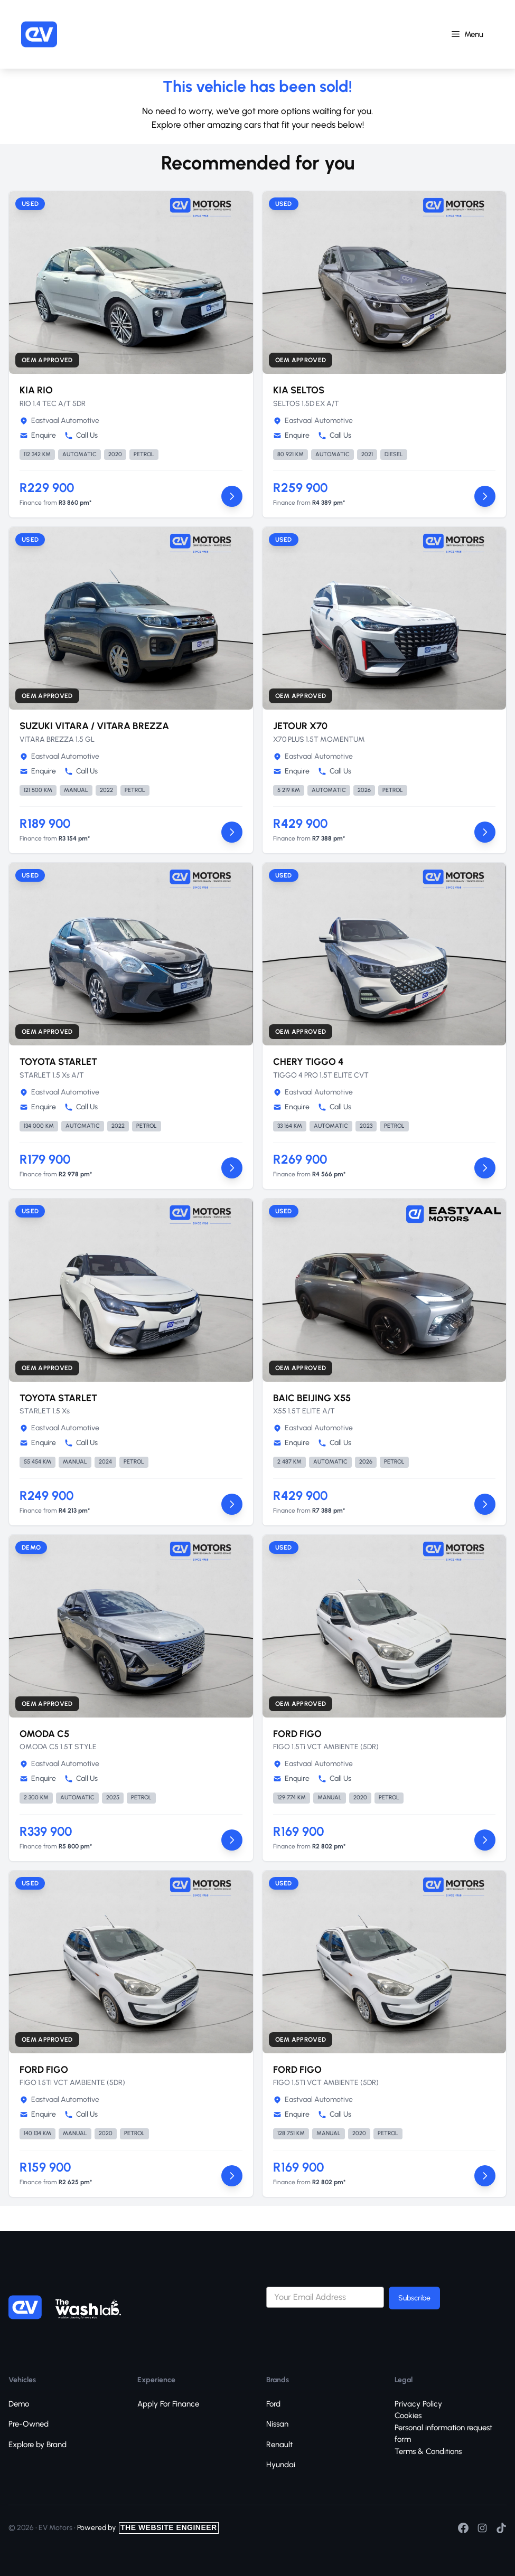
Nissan (277, 2424)
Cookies (408, 2415)
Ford (273, 2404)
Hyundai (280, 2464)
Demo (18, 2404)
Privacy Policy (418, 2404)
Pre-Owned (28, 2424)
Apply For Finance (168, 2404)
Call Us (81, 435)
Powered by (148, 2527)
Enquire (38, 435)
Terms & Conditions (428, 2451)
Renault (279, 2444)
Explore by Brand (37, 2444)
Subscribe (414, 2298)
